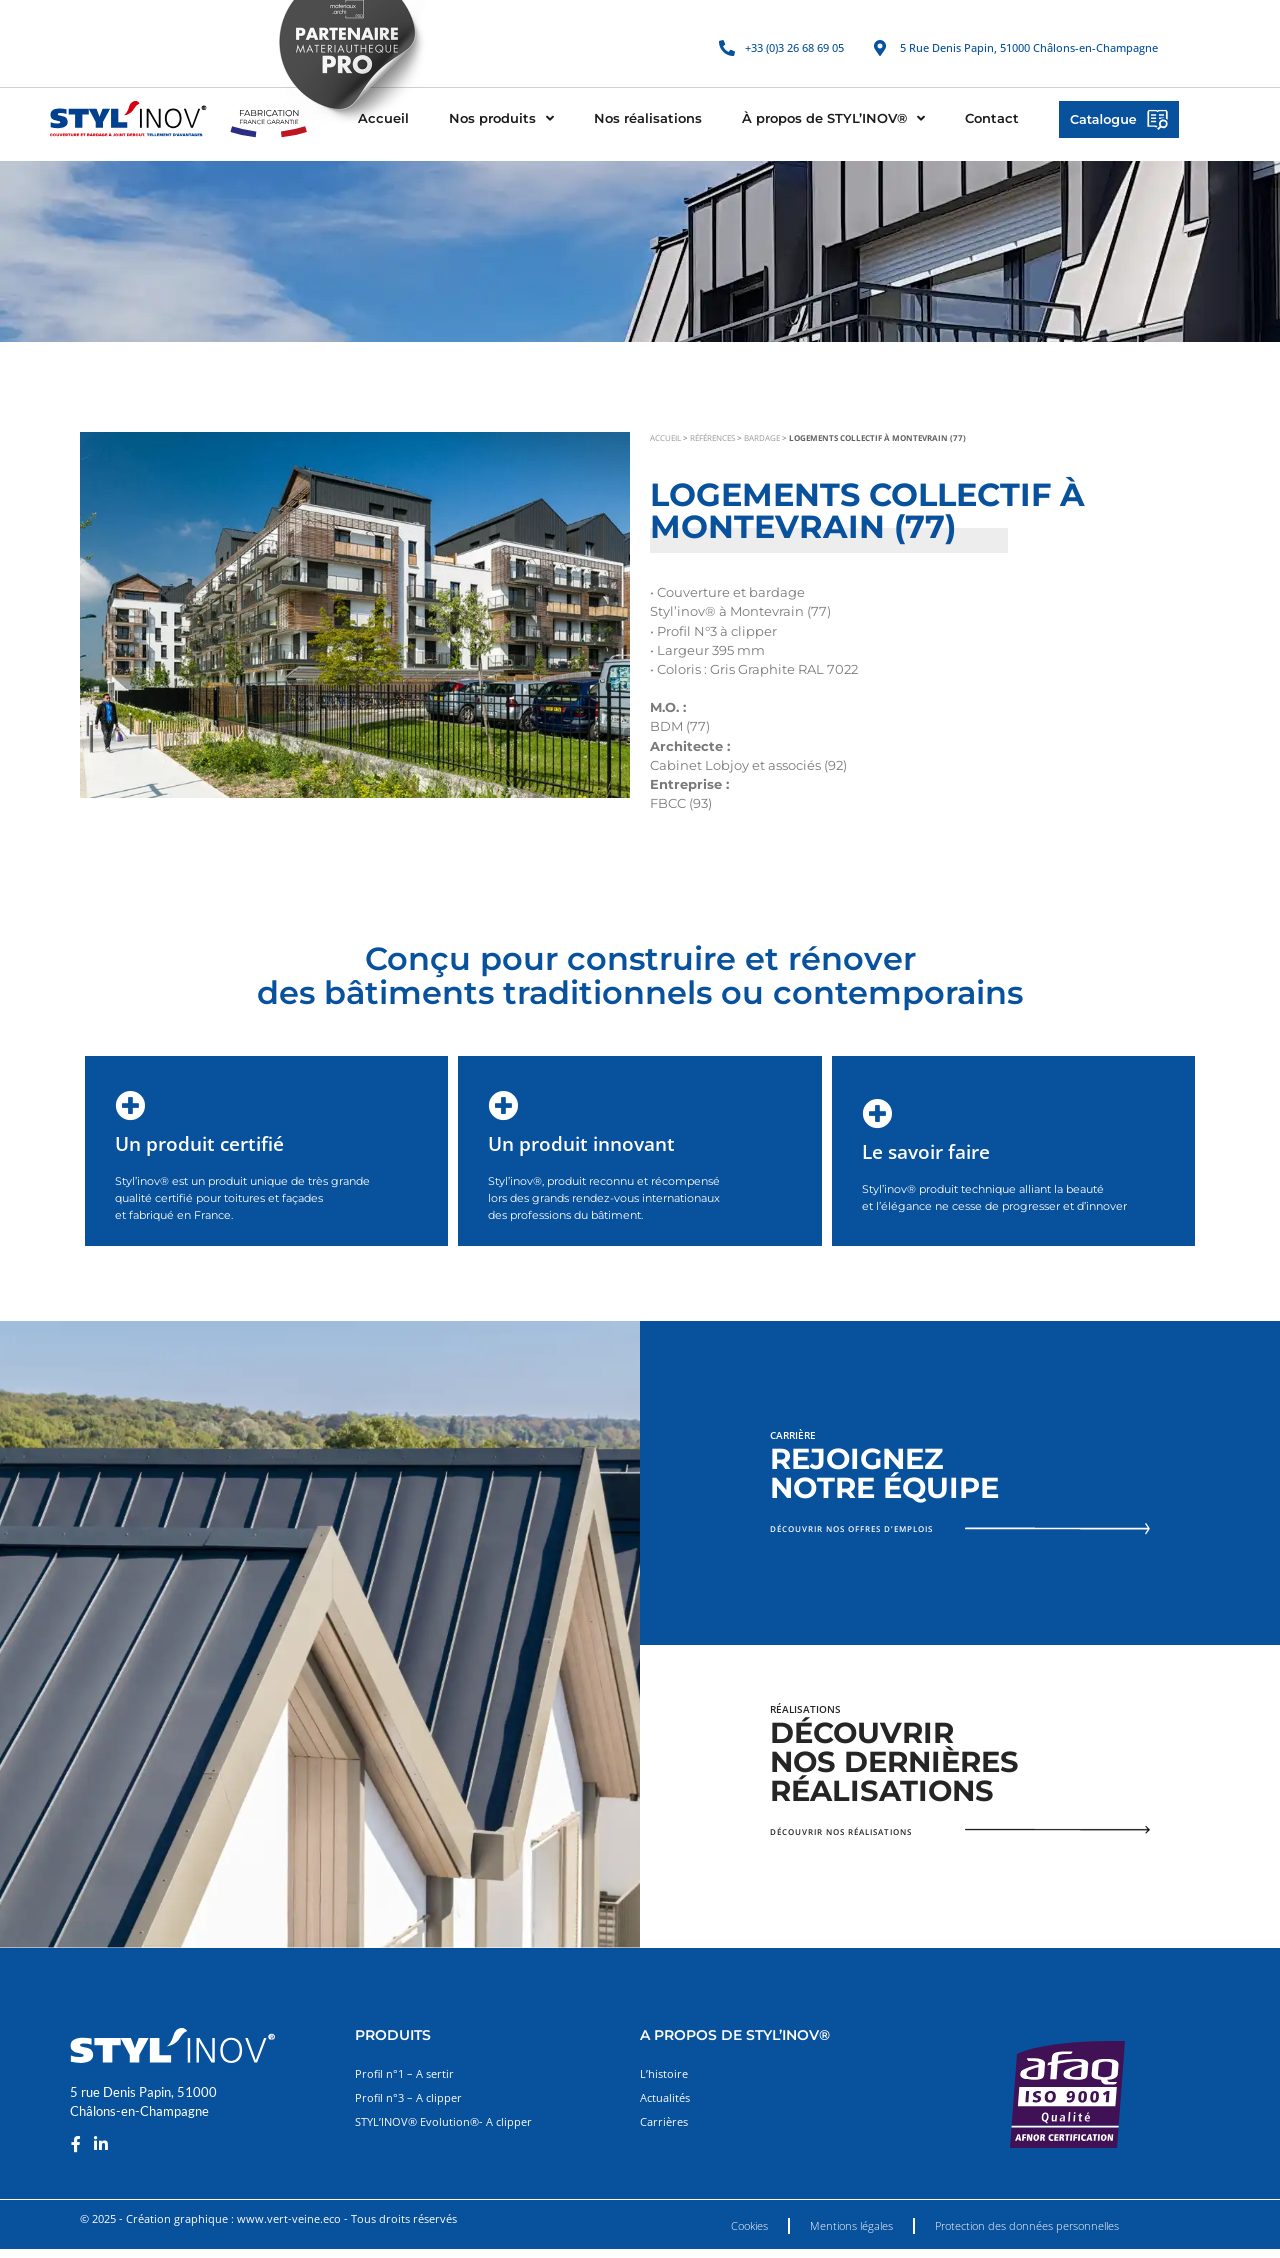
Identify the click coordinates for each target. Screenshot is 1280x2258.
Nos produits (501, 119)
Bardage (762, 437)
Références (712, 437)
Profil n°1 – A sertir (404, 2073)
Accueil (383, 118)
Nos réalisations (648, 118)
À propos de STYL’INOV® (833, 119)
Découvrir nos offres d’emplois (851, 1528)
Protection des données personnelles (1027, 2225)
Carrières (664, 2121)
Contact (992, 118)
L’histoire (664, 2073)
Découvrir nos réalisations (841, 1831)
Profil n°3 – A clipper (408, 2097)
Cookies (749, 2225)
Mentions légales (851, 2225)
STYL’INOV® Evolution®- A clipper (443, 2121)
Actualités (665, 2097)
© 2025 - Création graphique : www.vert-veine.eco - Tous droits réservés (268, 2218)
